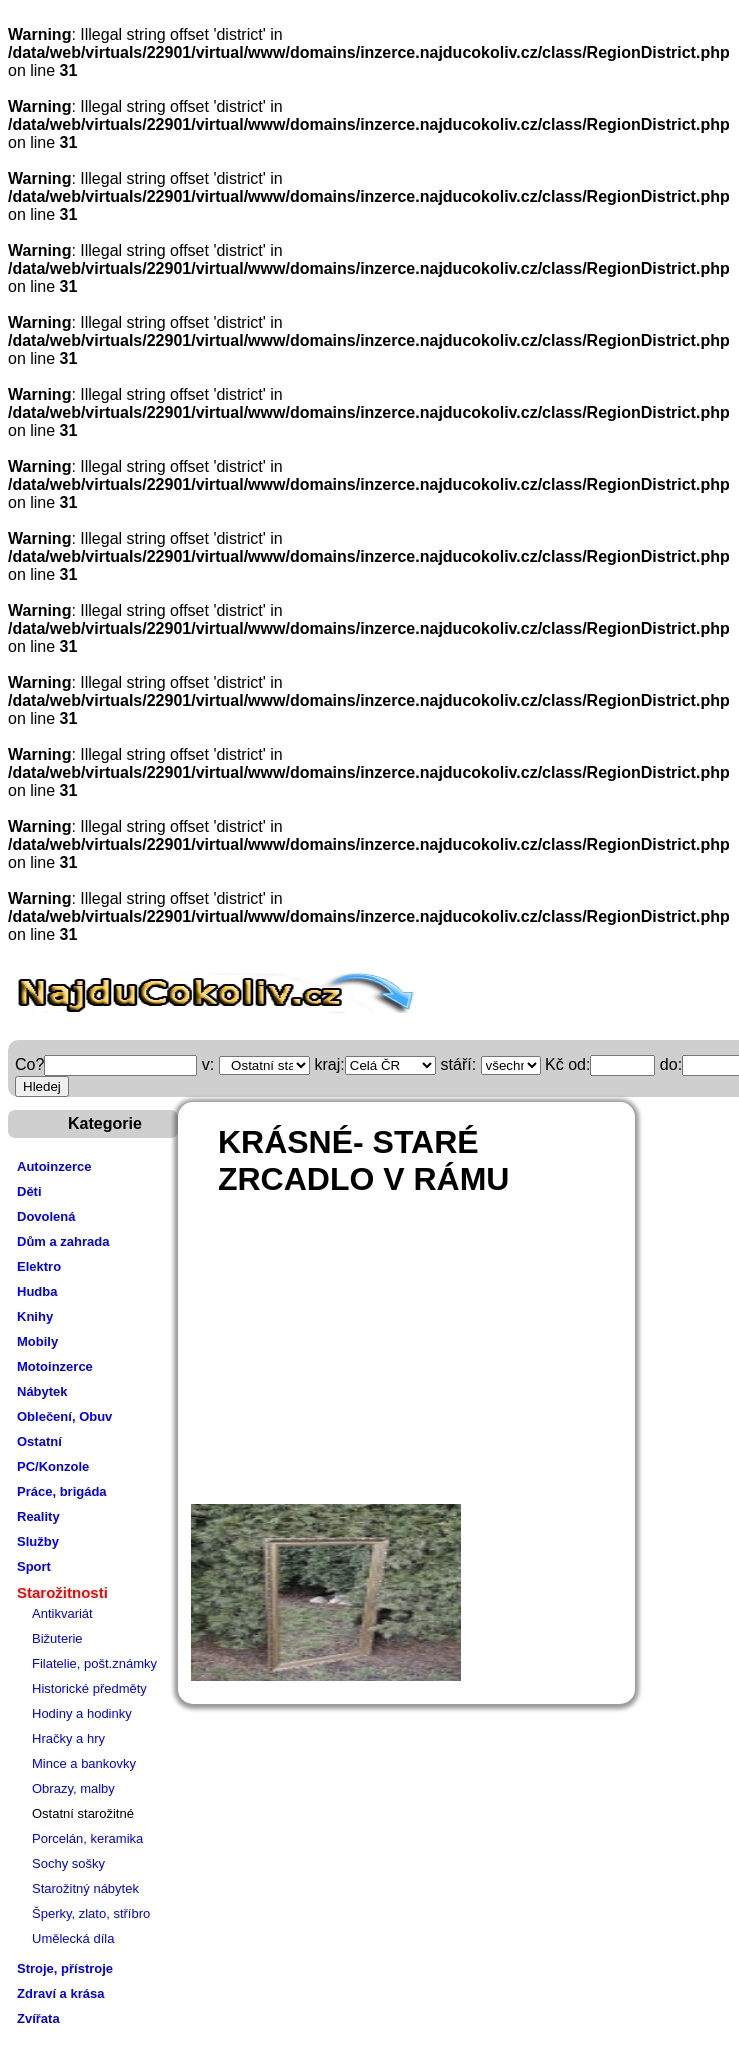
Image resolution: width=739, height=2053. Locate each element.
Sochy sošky (68, 1863)
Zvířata (38, 2018)
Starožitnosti (62, 1592)
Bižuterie (57, 1638)
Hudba (37, 1291)
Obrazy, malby (73, 1788)
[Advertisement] (447, 1359)
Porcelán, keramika (87, 1838)
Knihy (35, 1316)
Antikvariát (62, 1613)
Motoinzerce (55, 1366)
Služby (38, 1541)
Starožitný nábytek (85, 1888)
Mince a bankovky (84, 1763)
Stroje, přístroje (65, 1968)
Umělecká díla (73, 1938)
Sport (34, 1566)
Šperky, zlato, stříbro (91, 1913)
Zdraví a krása (60, 1993)
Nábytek (42, 1391)
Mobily (37, 1341)
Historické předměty (89, 1688)
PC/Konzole (53, 1466)
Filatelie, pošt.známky (94, 1663)
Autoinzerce (54, 1166)
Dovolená (46, 1216)
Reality (38, 1516)
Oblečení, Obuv (64, 1416)
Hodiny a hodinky (82, 1713)
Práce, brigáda (62, 1491)
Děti (29, 1191)
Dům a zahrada (63, 1241)
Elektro (39, 1266)
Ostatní (39, 1441)
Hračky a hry (68, 1738)
